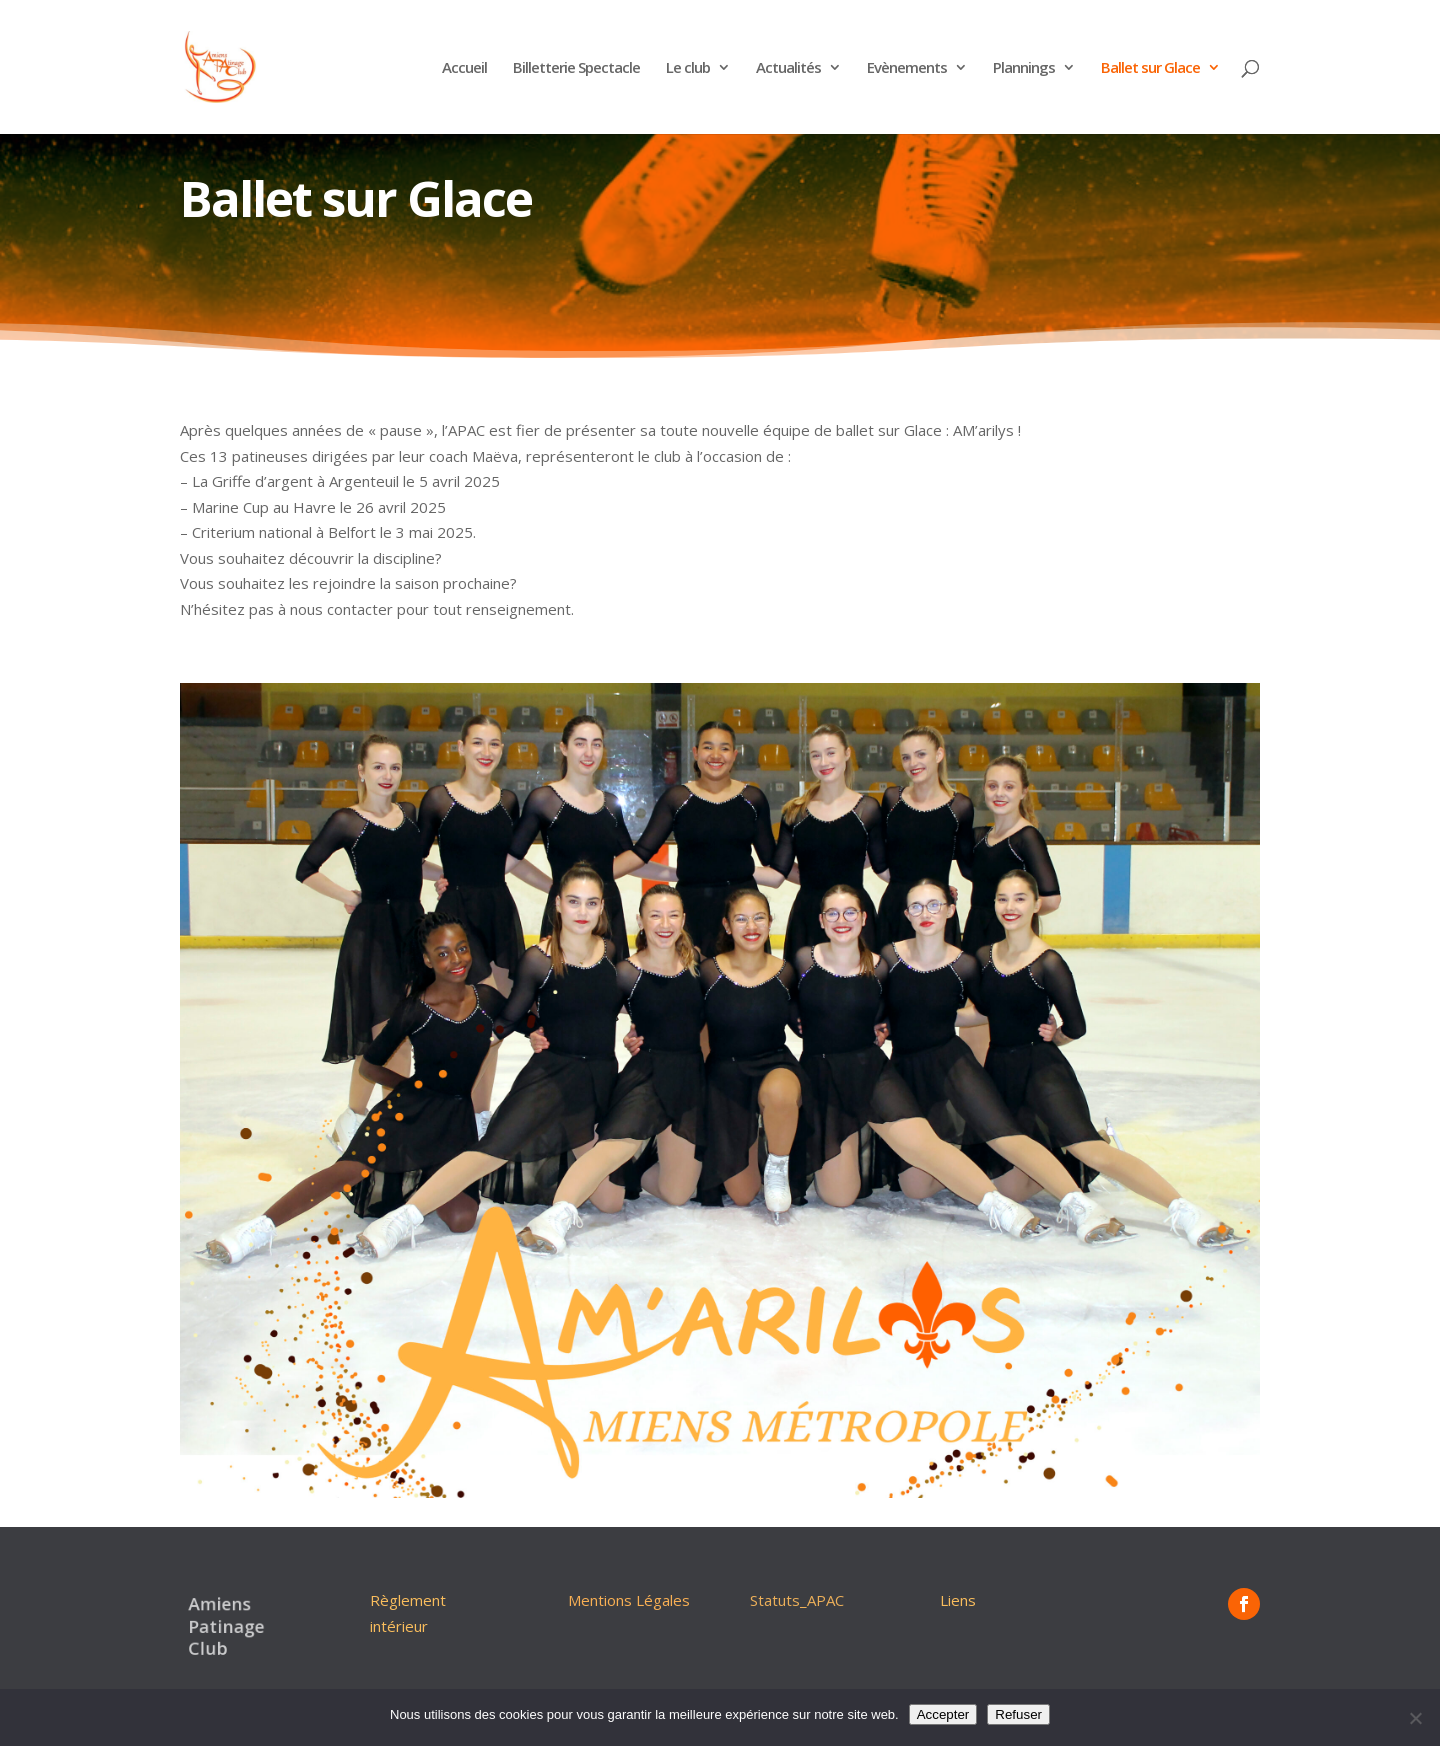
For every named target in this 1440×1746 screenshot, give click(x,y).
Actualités (788, 68)
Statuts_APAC (797, 1600)
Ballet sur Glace (1150, 68)
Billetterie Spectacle (576, 68)
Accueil (464, 68)
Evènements (907, 68)
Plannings (1024, 68)
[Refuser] (1415, 1718)
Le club (688, 68)
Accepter (943, 1714)
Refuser (1018, 1714)
